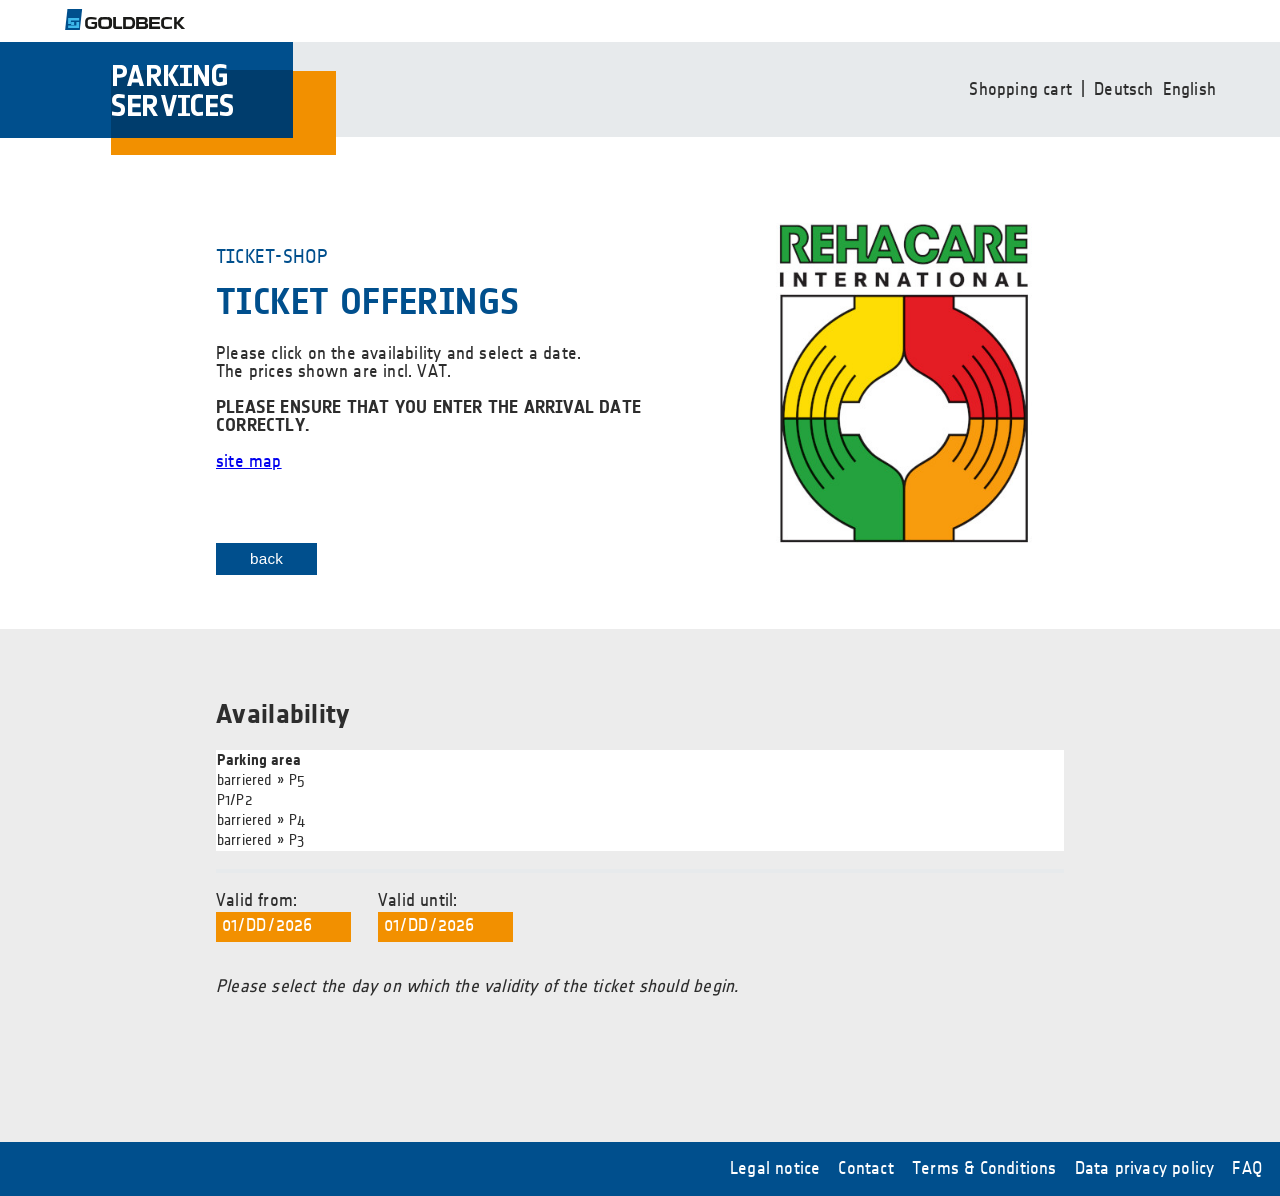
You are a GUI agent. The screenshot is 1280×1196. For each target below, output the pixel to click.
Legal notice (775, 1169)
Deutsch (1123, 90)
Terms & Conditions (984, 1169)
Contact (865, 1169)
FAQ (1247, 1169)
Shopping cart (1020, 90)
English (1189, 90)
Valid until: (445, 917)
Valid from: (283, 917)
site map (249, 462)
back (266, 558)
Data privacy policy (1145, 1169)
